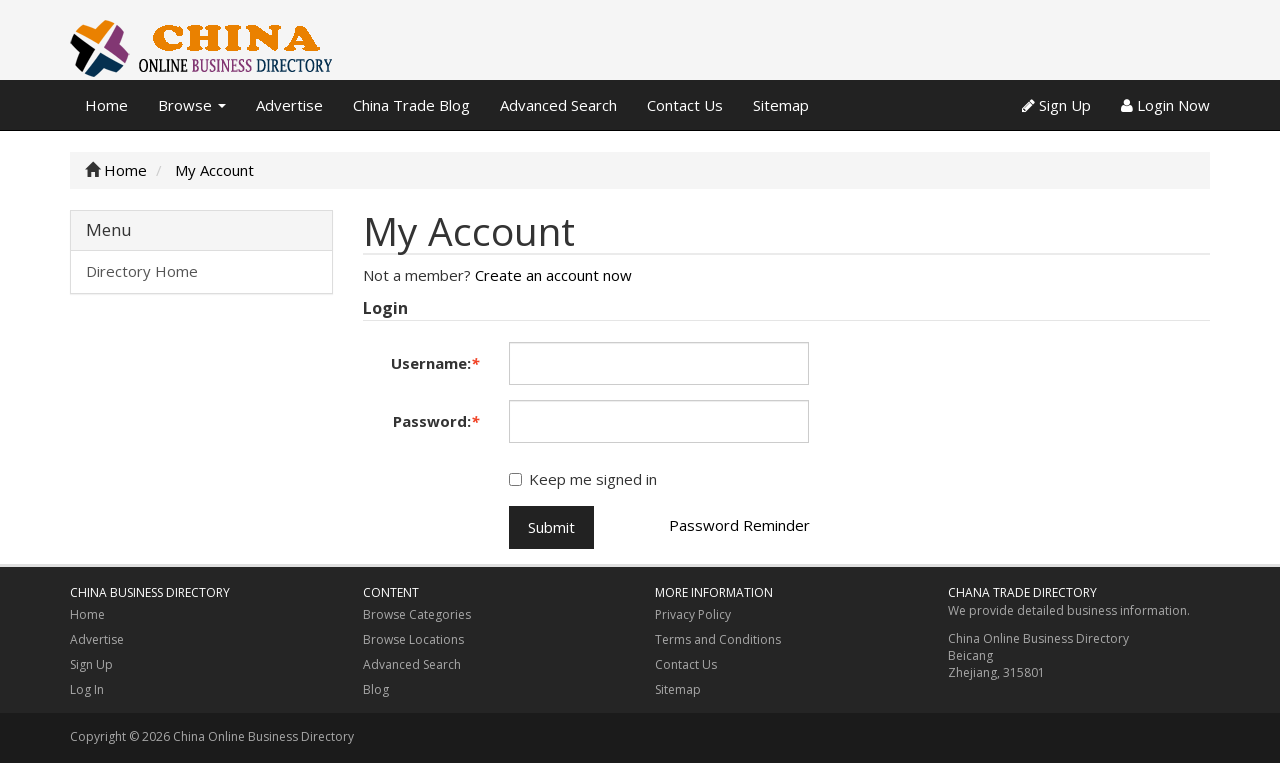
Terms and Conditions (718, 639)
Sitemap (781, 105)
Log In (87, 689)
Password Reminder (739, 525)
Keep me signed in (583, 479)
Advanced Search (558, 105)
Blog (376, 689)
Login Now (1165, 105)
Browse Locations (413, 639)
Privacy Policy (693, 614)
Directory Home (142, 271)
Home (106, 105)
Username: (435, 363)
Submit (551, 527)
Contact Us (685, 105)
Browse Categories (417, 614)
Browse (192, 105)
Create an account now (553, 275)
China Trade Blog (411, 105)
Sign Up (1056, 105)
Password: (436, 421)
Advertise (289, 105)
